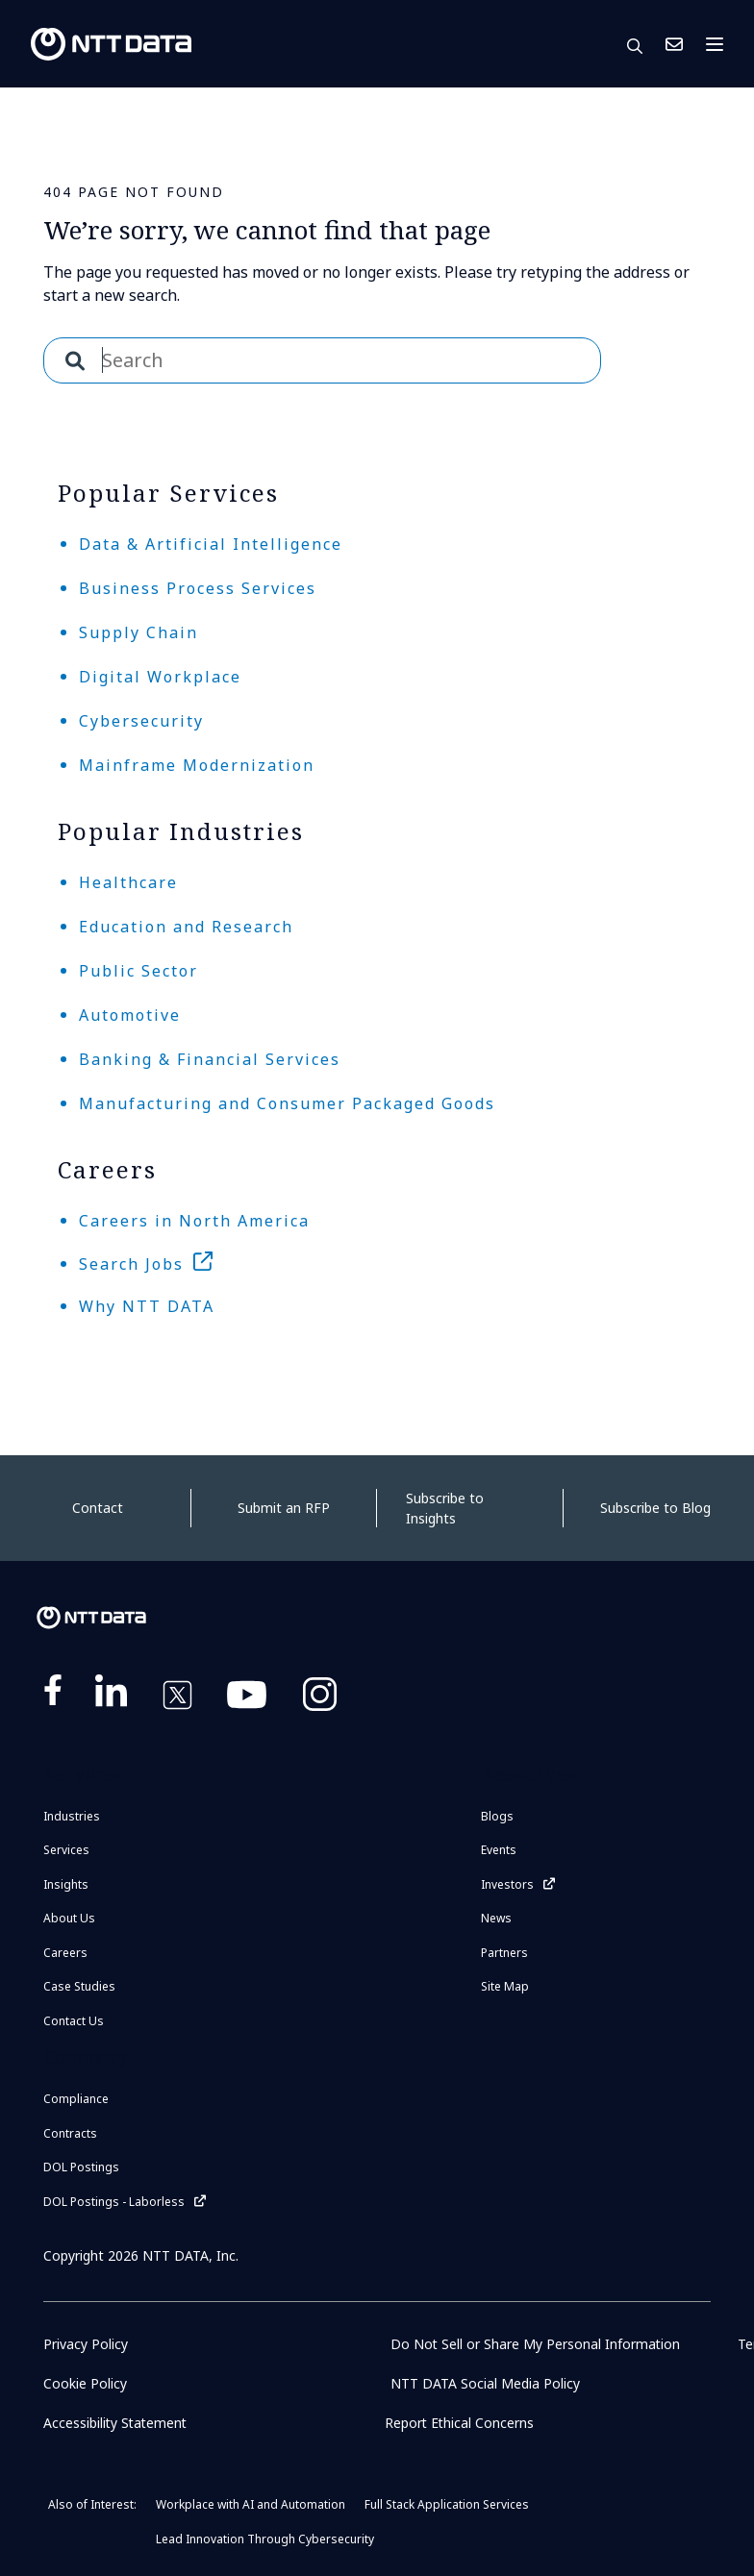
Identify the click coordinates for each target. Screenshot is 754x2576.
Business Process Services (197, 588)
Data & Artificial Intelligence (210, 544)
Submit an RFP (284, 1508)
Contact (97, 1508)
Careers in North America (194, 1220)
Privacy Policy (85, 2344)
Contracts (70, 2133)
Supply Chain (138, 632)
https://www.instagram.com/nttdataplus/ (320, 1698)
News (496, 1918)
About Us (69, 1918)
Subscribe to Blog (655, 1508)
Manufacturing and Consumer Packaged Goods (287, 1103)
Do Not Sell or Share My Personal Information (536, 2344)
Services (66, 1850)
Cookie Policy (85, 2383)
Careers (65, 1952)
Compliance (76, 2099)
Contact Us (674, 44)
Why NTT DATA (146, 1306)
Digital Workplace (160, 676)
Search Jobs (131, 1264)
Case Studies (79, 1986)
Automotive (130, 1015)
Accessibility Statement (116, 2423)
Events (498, 1850)
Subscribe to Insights (445, 1508)
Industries (71, 1816)
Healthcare (128, 882)
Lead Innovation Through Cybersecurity (265, 2539)
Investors (507, 1884)
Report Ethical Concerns (460, 2423)
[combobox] (322, 360)
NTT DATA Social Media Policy (485, 2383)
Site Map (505, 1986)
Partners (504, 1952)
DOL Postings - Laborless (114, 2201)
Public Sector (138, 970)
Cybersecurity (141, 720)
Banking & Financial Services (209, 1059)
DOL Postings (81, 2167)
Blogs (497, 1816)
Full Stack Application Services (446, 2504)
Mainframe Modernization (196, 765)
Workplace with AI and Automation (250, 2504)
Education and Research (186, 926)
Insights (65, 1884)
